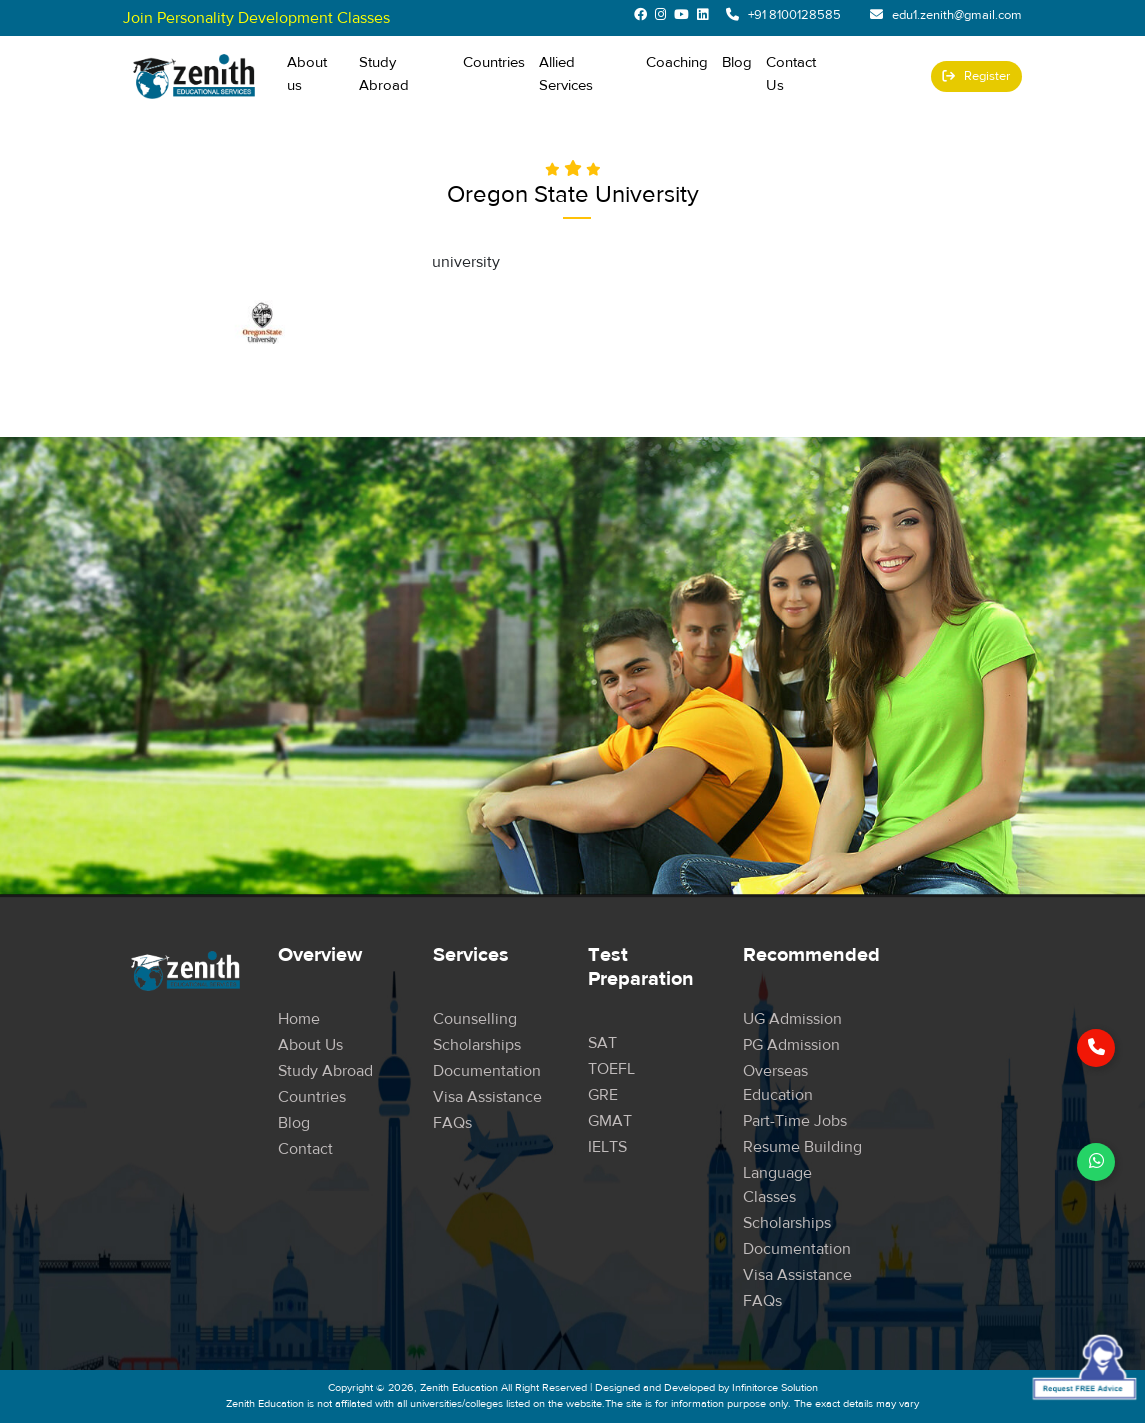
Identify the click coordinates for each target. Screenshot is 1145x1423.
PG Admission (791, 1045)
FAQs (452, 1123)
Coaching (677, 62)
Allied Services (566, 74)
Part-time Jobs (795, 1121)
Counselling (475, 1019)
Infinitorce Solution (775, 1387)
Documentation (487, 1071)
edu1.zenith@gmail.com (957, 15)
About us (307, 74)
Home (299, 1019)
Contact (305, 1149)
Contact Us (791, 74)
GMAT (610, 1121)
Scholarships (477, 1045)
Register (976, 76)
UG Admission (792, 1019)
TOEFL (611, 1069)
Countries (494, 61)
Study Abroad (404, 74)
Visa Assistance (487, 1097)
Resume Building (802, 1147)
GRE (603, 1095)
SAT (602, 1043)
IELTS (607, 1147)
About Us (310, 1045)
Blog (737, 62)
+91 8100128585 (794, 15)
